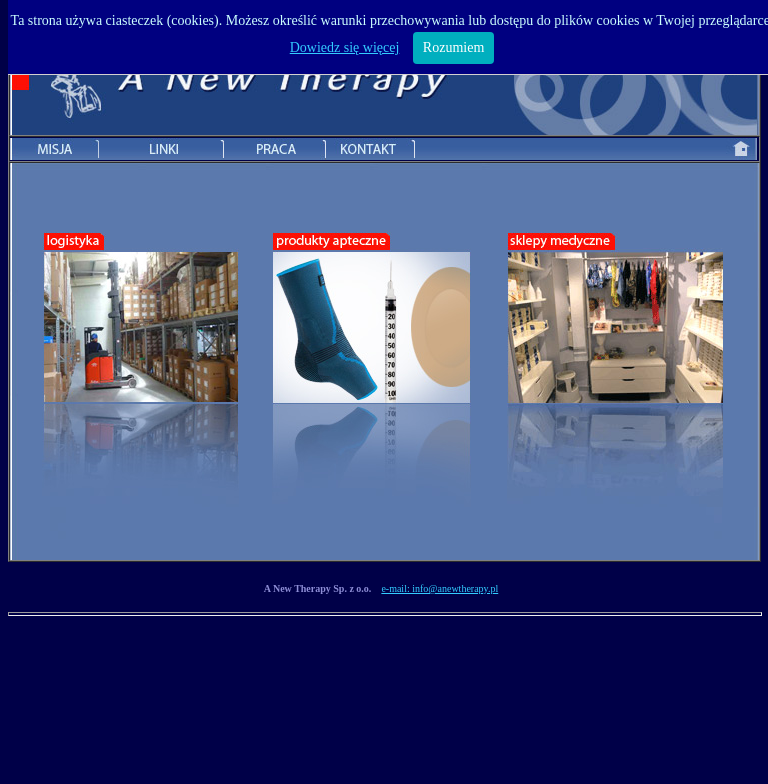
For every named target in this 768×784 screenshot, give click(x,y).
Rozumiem (453, 47)
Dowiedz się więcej (345, 47)
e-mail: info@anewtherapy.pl (439, 588)
